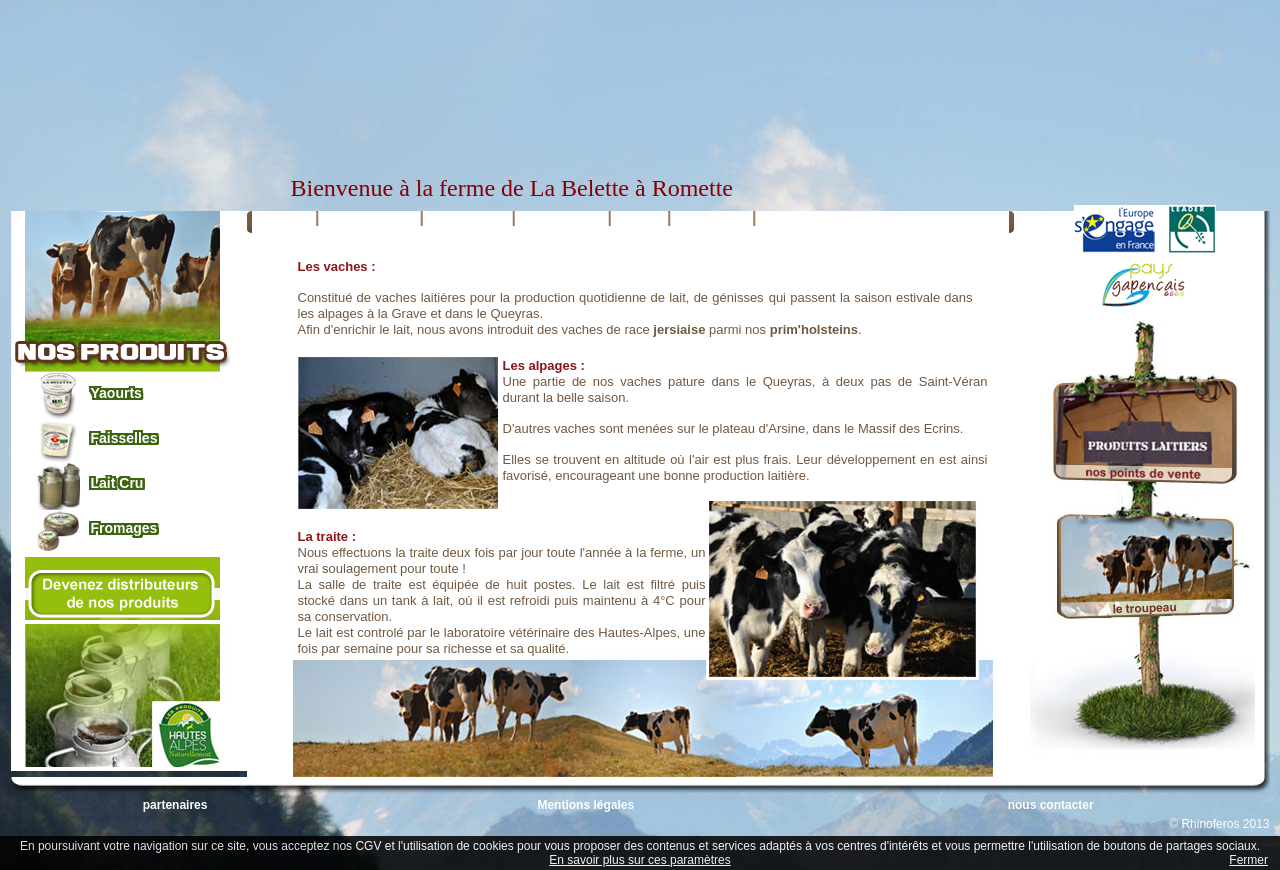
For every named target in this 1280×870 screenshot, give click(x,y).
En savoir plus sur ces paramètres (639, 860)
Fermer (1248, 860)
